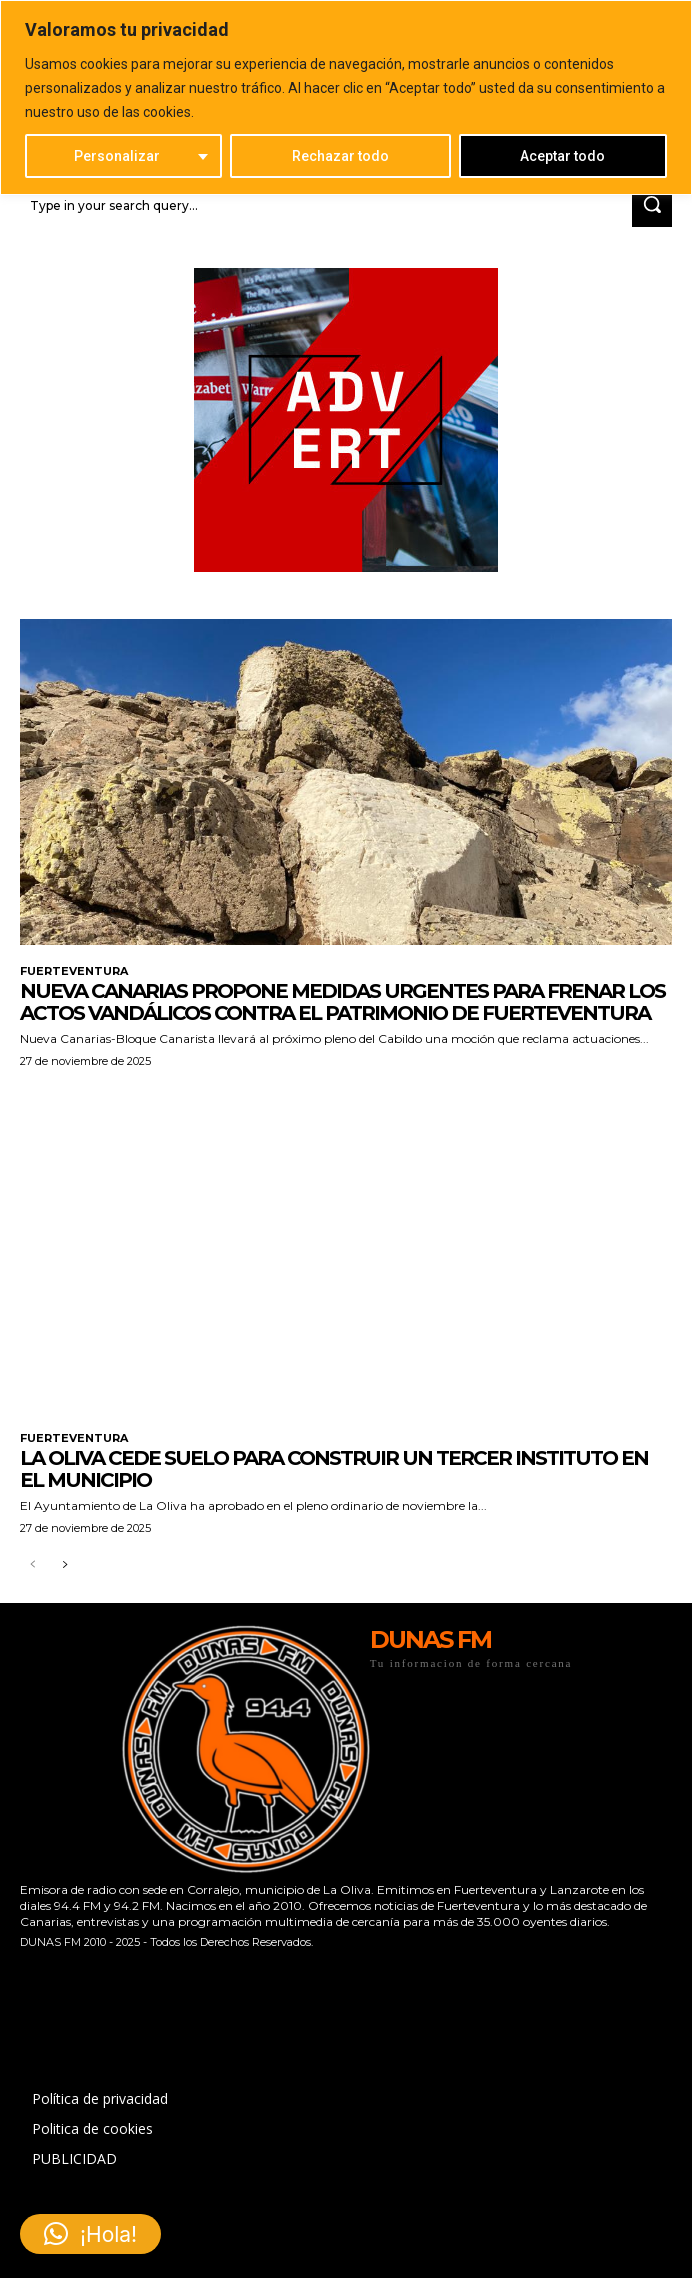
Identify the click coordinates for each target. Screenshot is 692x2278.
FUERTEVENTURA (74, 971)
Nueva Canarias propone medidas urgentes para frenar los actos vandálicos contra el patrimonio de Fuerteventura (342, 1002)
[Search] (652, 205)
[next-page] (64, 1565)
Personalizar (117, 156)
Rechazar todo (340, 156)
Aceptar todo (562, 156)
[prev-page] (32, 1565)
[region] (346, 97)
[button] (90, 2234)
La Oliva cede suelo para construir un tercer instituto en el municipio (334, 1469)
